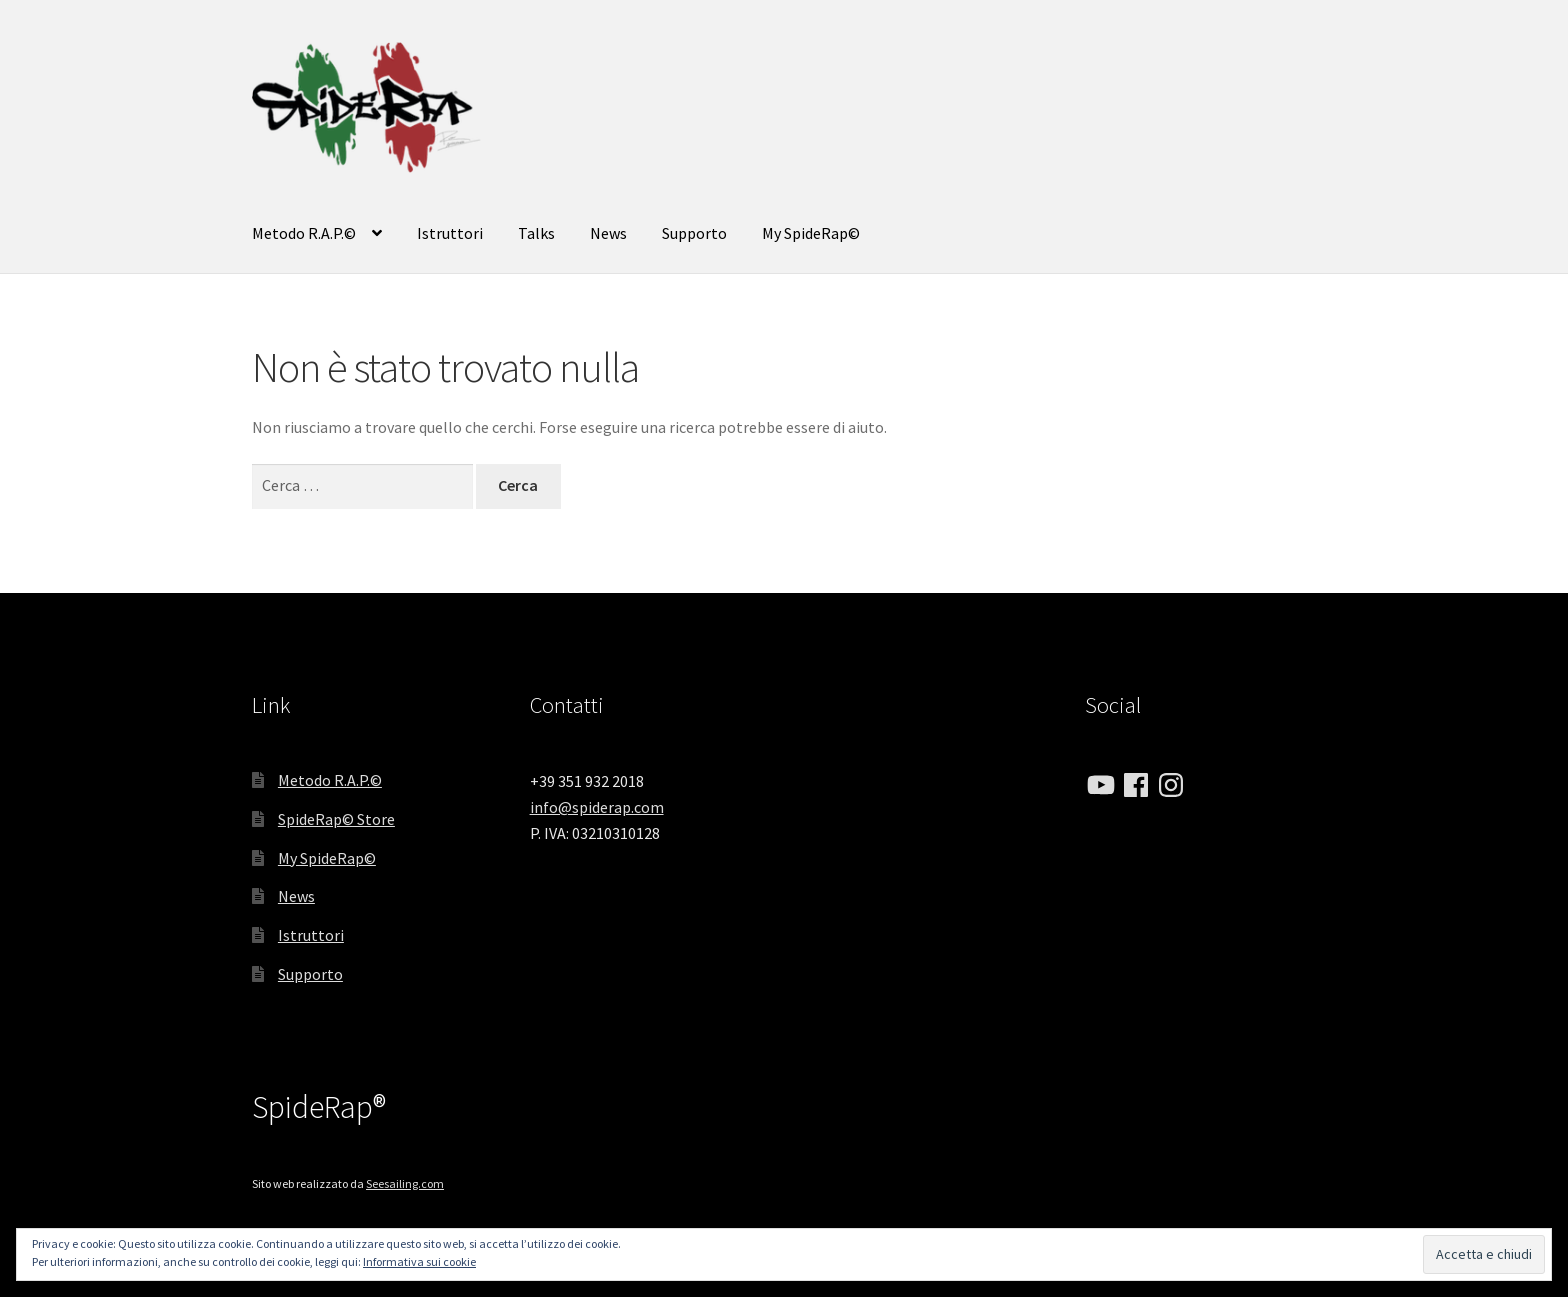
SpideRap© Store (336, 819)
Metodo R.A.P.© (304, 233)
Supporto (694, 233)
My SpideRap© (811, 233)
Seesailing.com (405, 1183)
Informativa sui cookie (419, 1261)
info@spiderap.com (597, 807)
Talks (536, 233)
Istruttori (450, 233)
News (608, 233)
